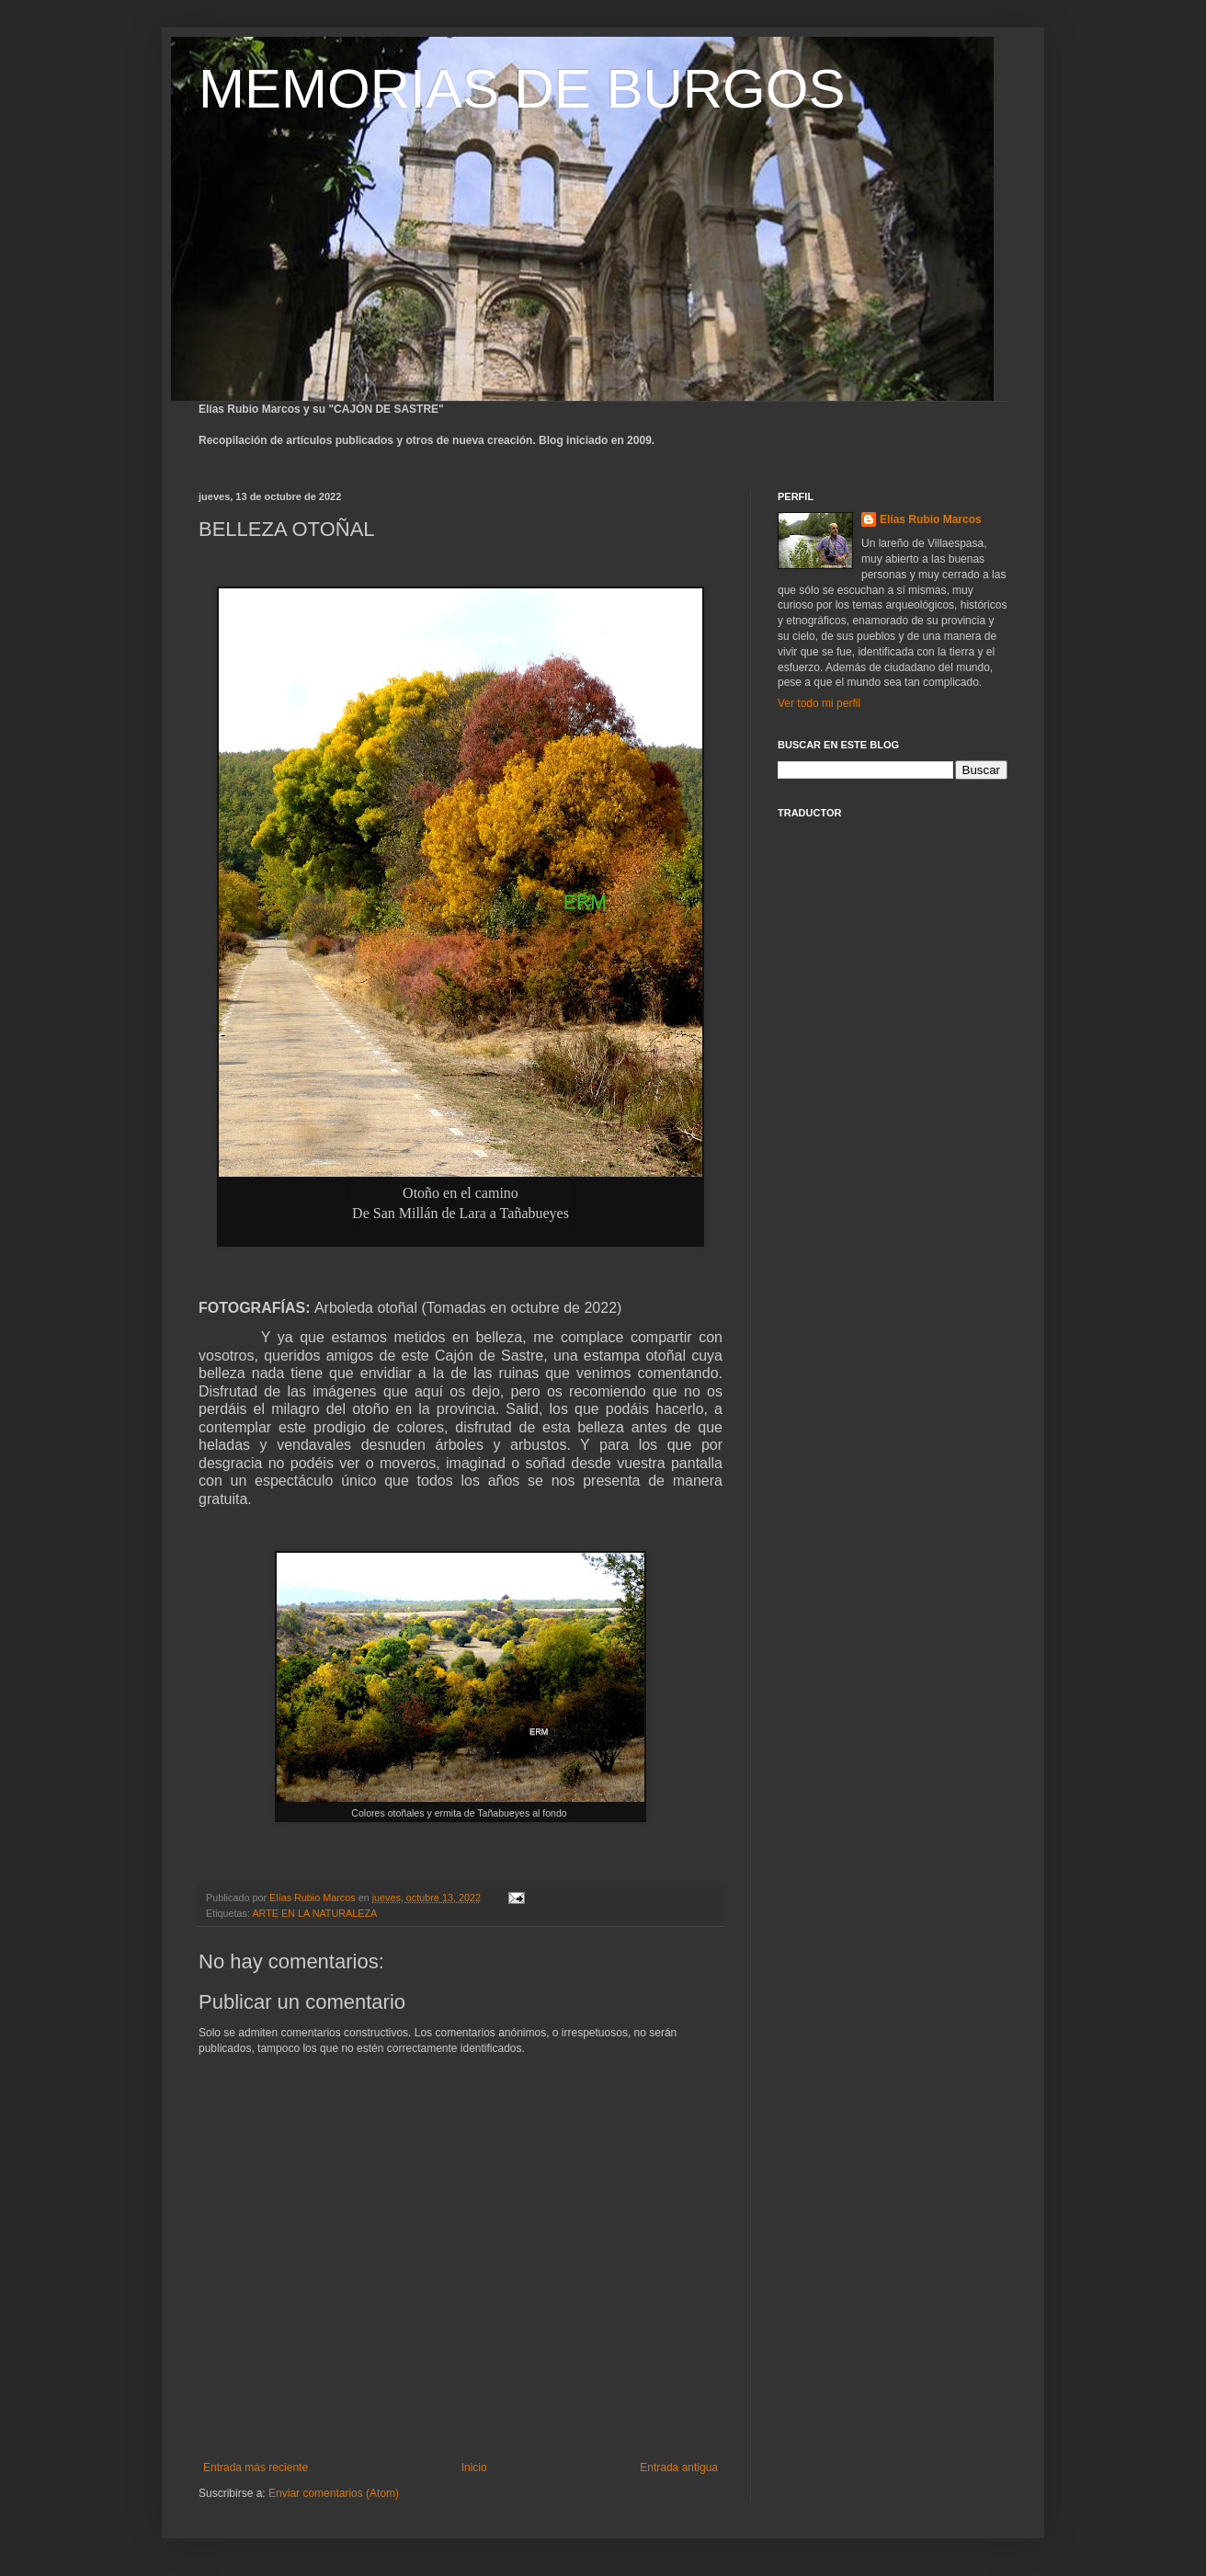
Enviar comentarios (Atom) (333, 2493)
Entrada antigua (679, 2467)
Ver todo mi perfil (819, 703)
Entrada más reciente (255, 2467)
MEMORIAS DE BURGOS (522, 89)
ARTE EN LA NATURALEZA (314, 1913)
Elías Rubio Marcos (931, 519)
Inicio (474, 2467)
